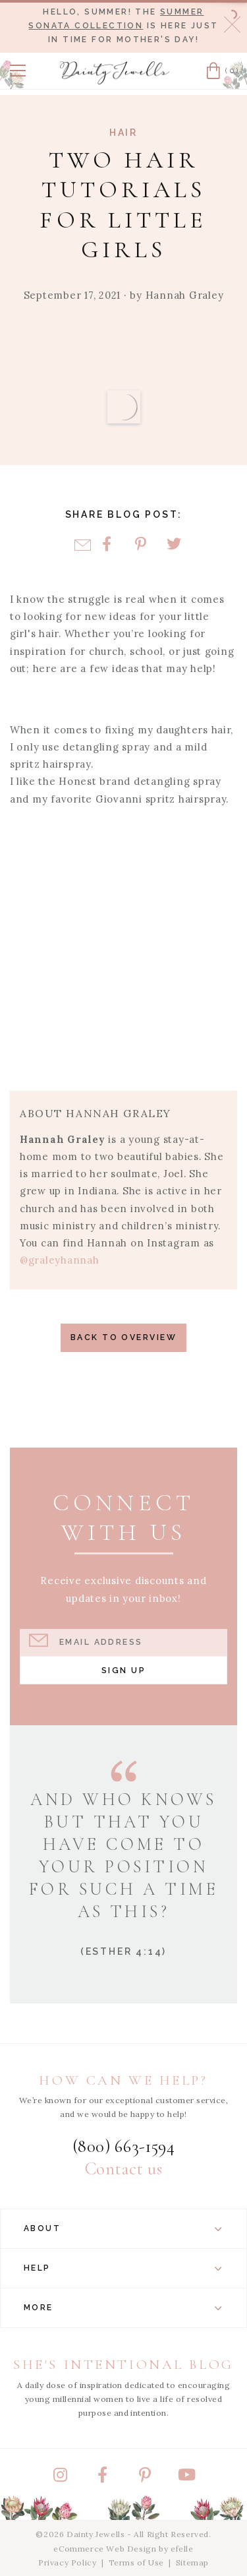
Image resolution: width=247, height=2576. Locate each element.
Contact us (123, 2169)
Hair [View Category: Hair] (123, 132)
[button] (18, 70)
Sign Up (123, 1670)
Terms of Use (136, 2562)
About (123, 2228)
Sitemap (192, 2562)
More (123, 2307)
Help (123, 2268)
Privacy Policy (67, 2562)
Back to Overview (123, 1337)
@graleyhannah (59, 1260)
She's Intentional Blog (123, 2364)
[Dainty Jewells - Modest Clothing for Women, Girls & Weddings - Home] (114, 72)
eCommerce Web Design (104, 2549)
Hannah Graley (185, 295)
